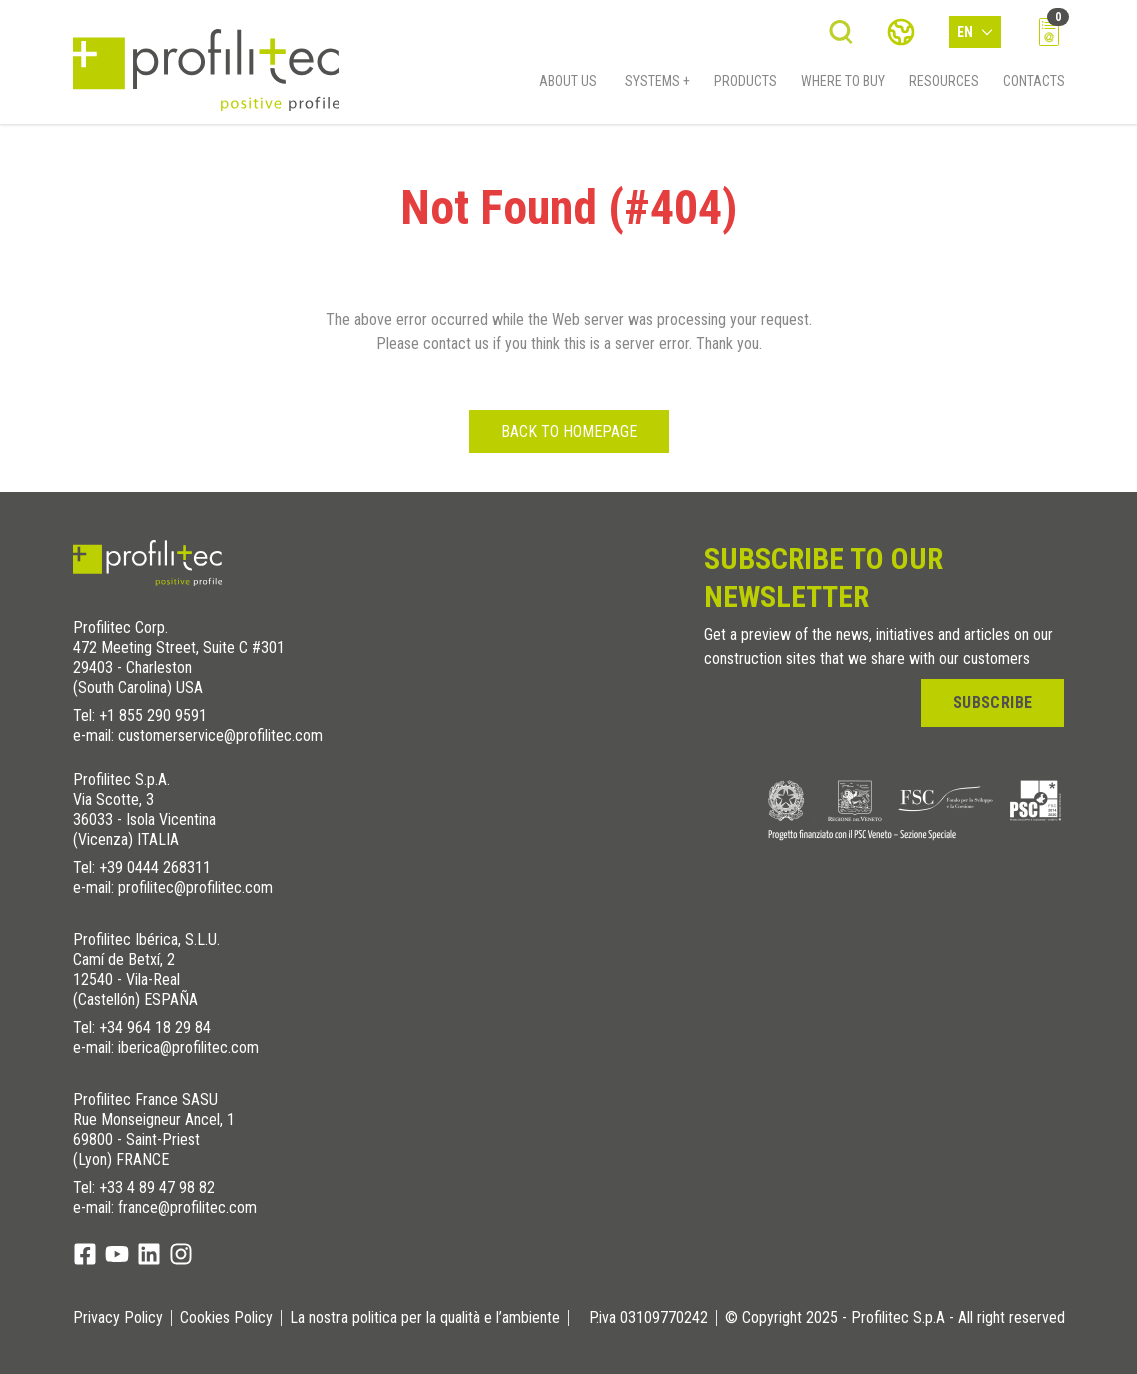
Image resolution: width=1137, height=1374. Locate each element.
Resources (944, 86)
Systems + (657, 86)
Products (745, 86)
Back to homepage (569, 431)
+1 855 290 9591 (153, 715)
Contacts (1034, 86)
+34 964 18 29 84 (155, 1027)
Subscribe (993, 702)
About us (568, 86)
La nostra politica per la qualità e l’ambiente (425, 1318)
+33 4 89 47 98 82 (157, 1187)
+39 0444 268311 (155, 867)
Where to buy (843, 86)
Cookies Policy (226, 1318)
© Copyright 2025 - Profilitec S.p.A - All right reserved (895, 1318)
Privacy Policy (118, 1318)
